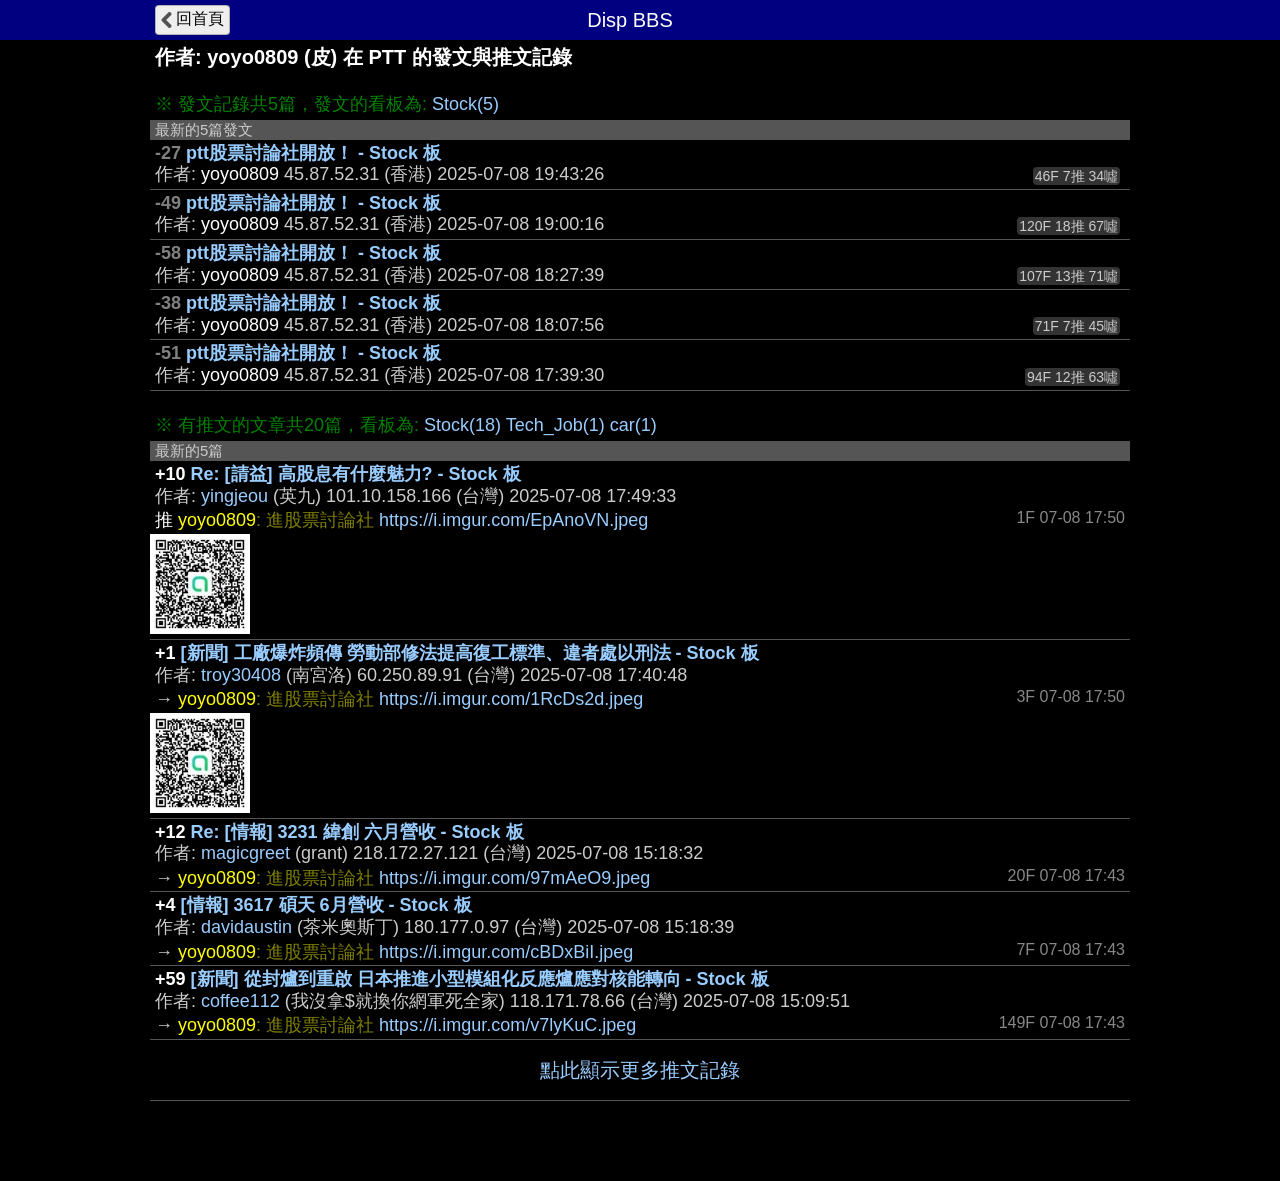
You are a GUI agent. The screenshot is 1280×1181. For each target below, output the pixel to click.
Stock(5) (465, 104)
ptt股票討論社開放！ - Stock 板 (313, 153)
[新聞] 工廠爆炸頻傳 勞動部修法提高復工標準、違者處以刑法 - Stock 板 (470, 653)
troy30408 (241, 675)
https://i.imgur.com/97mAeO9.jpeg (514, 878)
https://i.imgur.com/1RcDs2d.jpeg (511, 699)
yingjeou (234, 496)
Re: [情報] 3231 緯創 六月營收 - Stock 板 (357, 832)
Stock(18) (462, 425)
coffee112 (240, 1001)
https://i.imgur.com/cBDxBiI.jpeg (506, 952)
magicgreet (245, 853)
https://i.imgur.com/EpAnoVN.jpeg (513, 520)
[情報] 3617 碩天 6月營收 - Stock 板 (326, 905)
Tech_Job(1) (555, 425)
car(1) (633, 425)
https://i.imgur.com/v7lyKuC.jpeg (507, 1025)
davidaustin (246, 927)
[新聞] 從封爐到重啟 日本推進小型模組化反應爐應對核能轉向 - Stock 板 (480, 979)
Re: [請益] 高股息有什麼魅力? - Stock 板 (356, 474)
